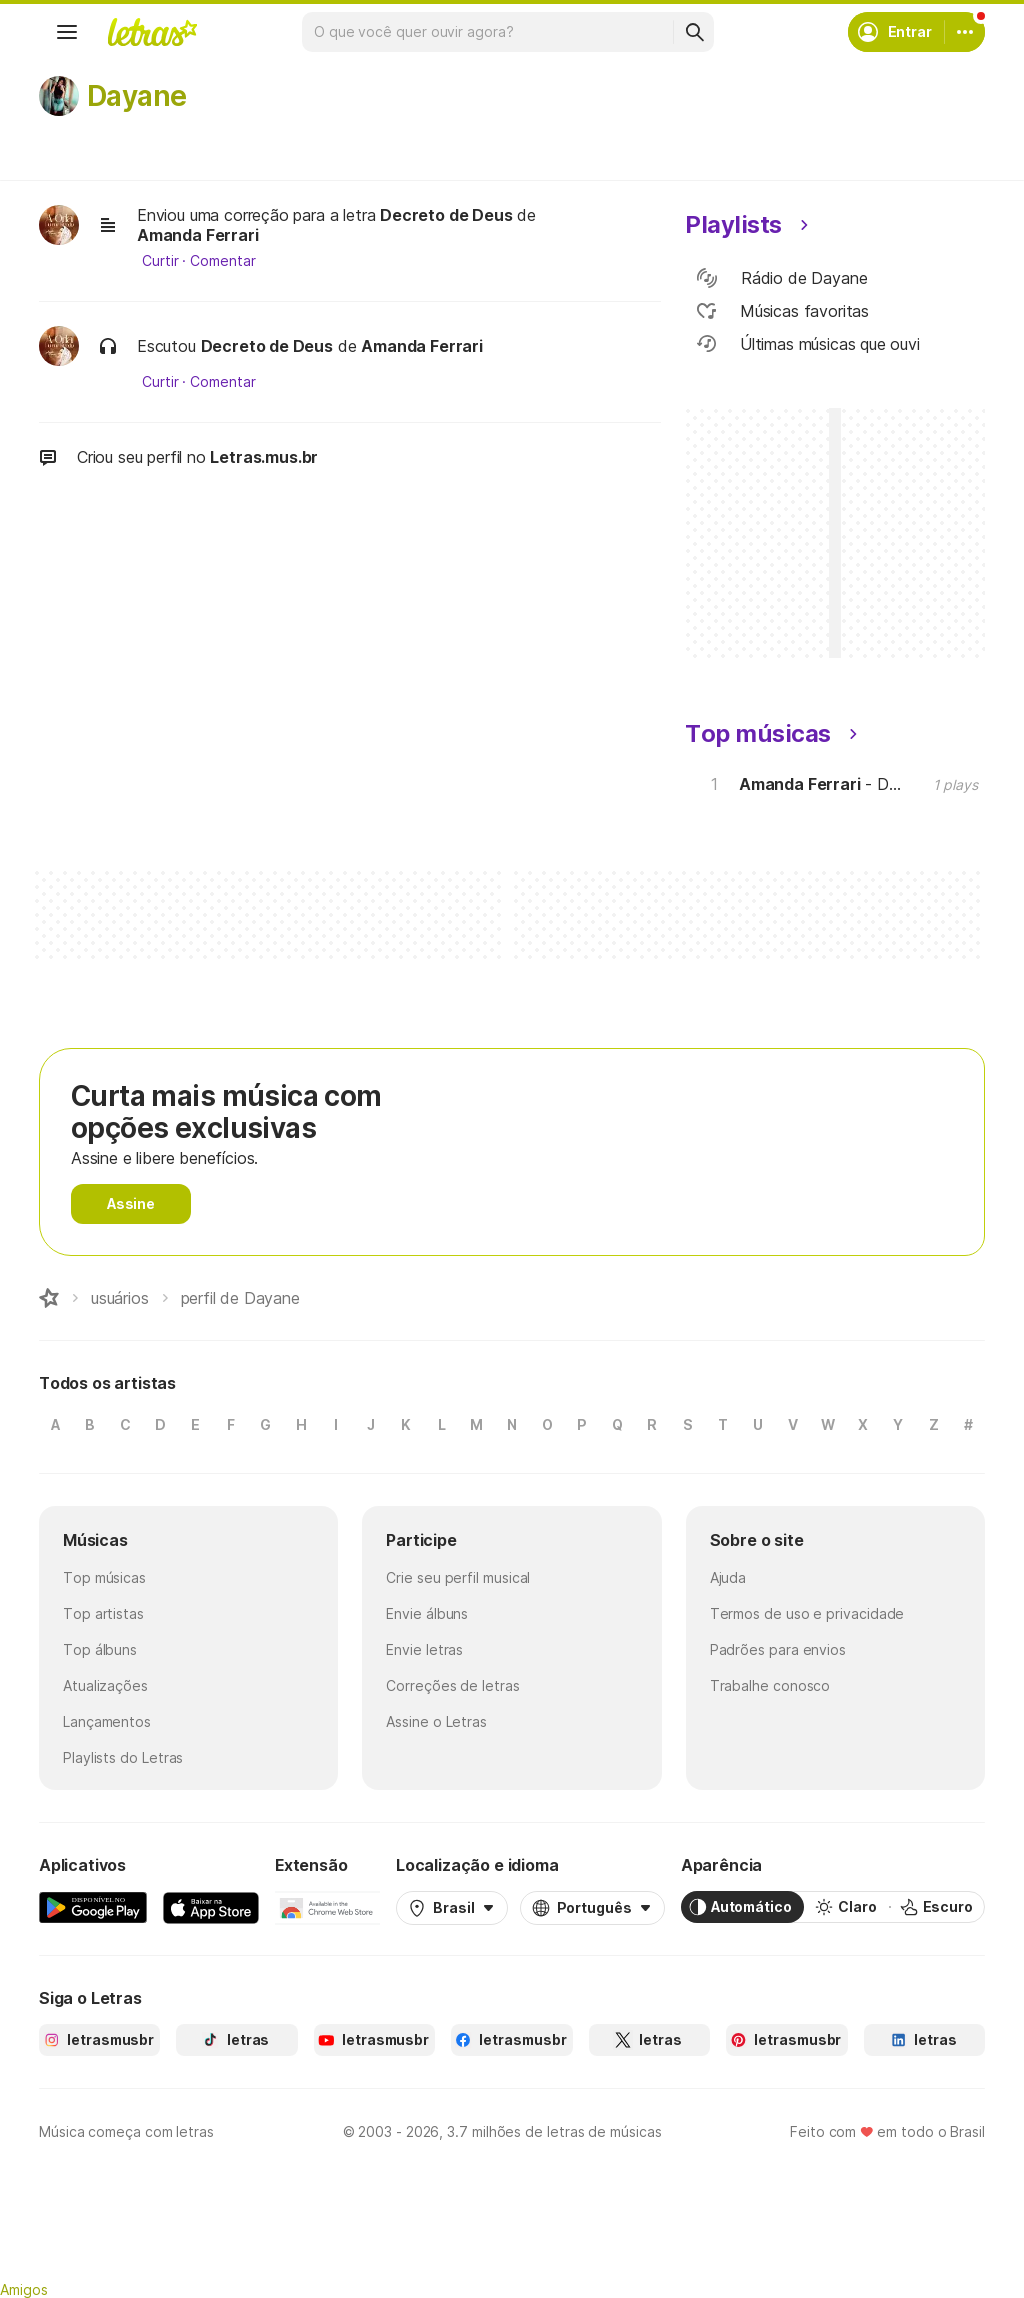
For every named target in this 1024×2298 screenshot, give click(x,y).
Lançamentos (107, 1721)
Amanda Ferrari (198, 235)
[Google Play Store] (93, 1907)
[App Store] (211, 1907)
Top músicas (104, 1577)
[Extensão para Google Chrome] (327, 1907)
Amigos (24, 2289)
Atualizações (105, 1685)
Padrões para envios (778, 1649)
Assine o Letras (436, 1721)
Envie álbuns (427, 1613)
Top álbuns (100, 1649)
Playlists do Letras (123, 1757)
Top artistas (103, 1613)
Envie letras (424, 1649)
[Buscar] (694, 32)
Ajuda (728, 1577)
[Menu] (67, 32)
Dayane (136, 96)
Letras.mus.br (264, 457)
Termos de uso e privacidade (807, 1613)
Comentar (222, 261)
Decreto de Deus (446, 215)
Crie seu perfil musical (458, 1577)
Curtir (160, 261)
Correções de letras (452, 1685)
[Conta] (965, 32)
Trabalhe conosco (770, 1685)
